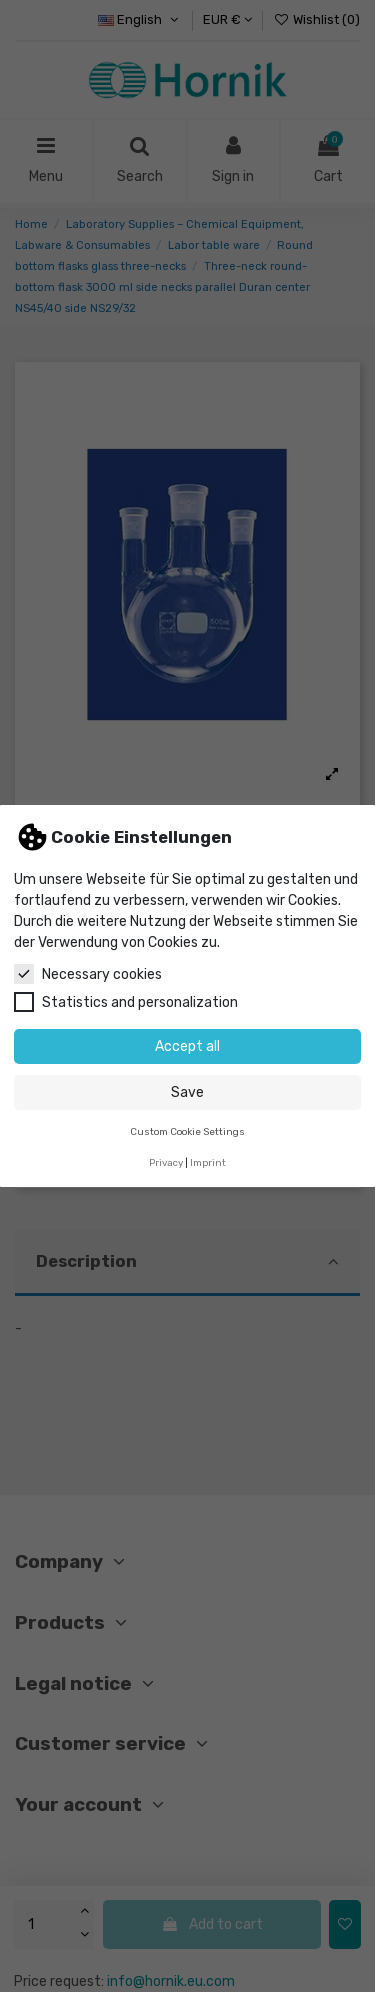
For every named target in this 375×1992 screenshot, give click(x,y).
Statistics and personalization (126, 1002)
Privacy (166, 1162)
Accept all (187, 1046)
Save (187, 1092)
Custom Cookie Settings (187, 1131)
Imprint (208, 1162)
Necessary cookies (88, 974)
